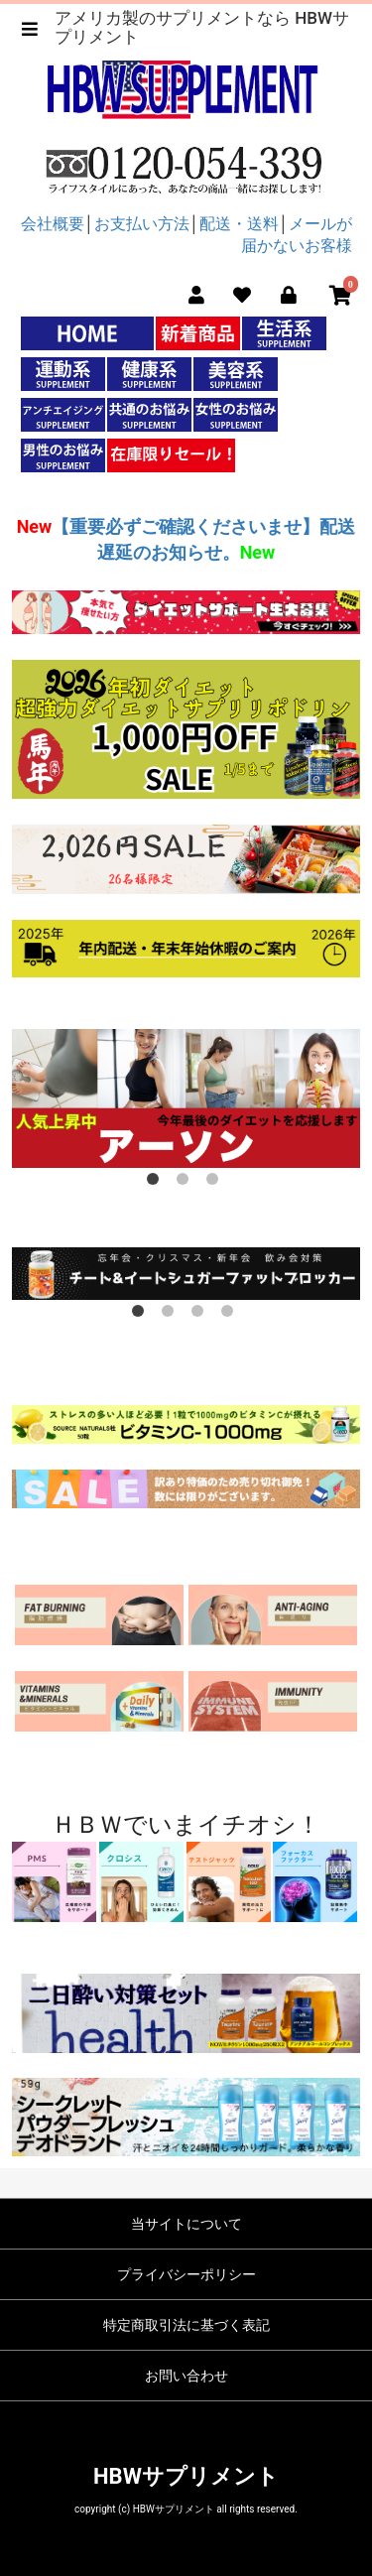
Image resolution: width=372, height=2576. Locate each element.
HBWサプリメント (186, 2476)
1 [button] (157, 1183)
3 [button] (216, 1183)
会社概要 (52, 223)
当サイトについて (186, 2224)
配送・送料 (239, 223)
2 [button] (186, 1183)
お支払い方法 (141, 223)
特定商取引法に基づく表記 (186, 2325)
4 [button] (231, 1315)
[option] (186, 1098)
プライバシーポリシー (186, 2274)
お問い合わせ (186, 2375)
